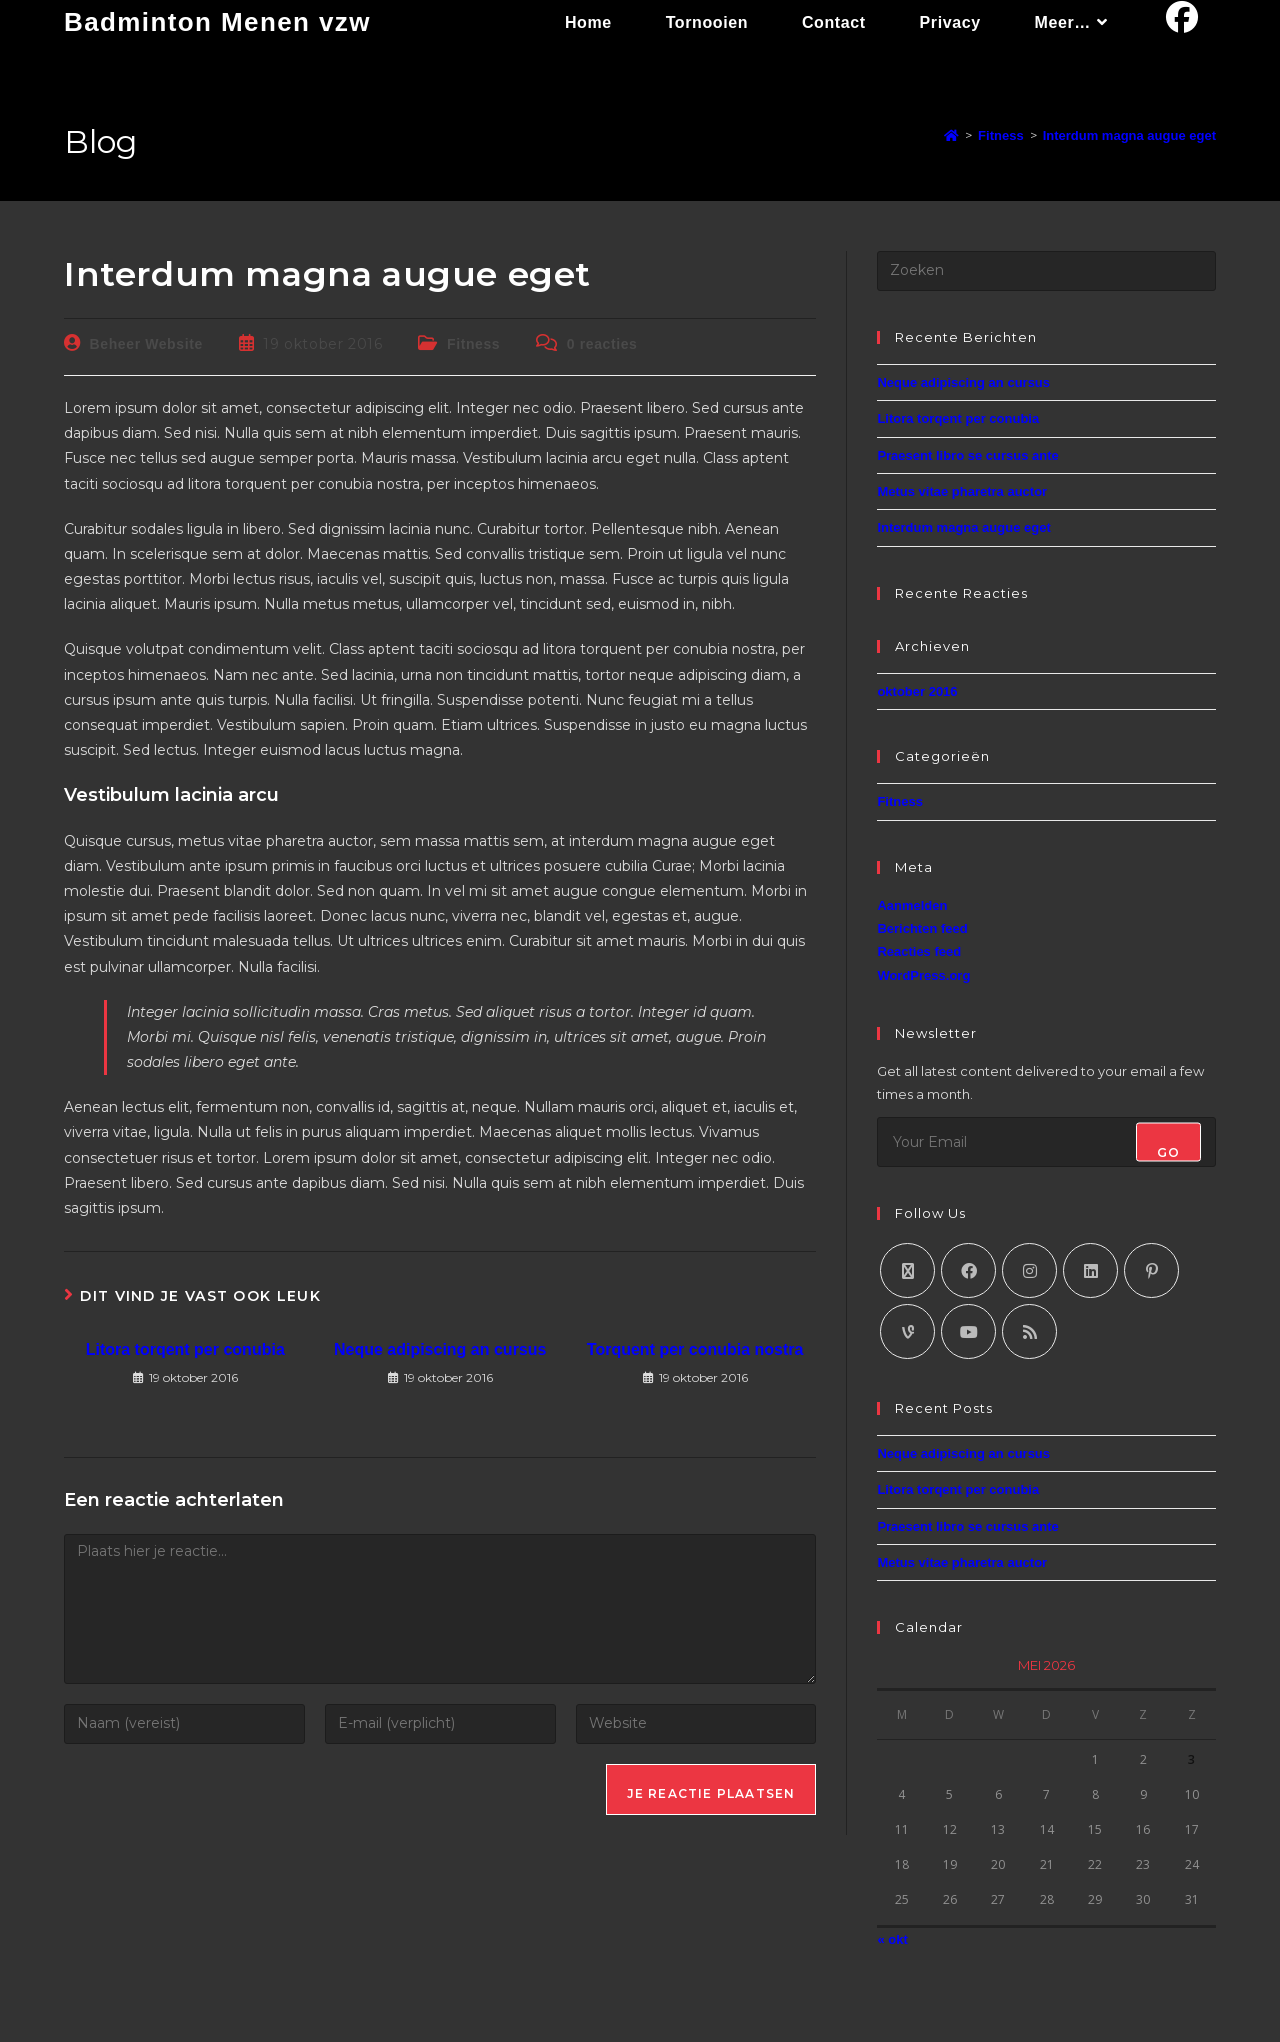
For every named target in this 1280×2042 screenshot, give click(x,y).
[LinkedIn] (1090, 1270)
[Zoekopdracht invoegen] (1046, 271)
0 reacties (602, 344)
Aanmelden (912, 905)
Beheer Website (146, 344)
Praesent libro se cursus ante (967, 455)
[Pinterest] (1151, 1270)
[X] (907, 1270)
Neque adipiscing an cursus (440, 1349)
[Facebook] (968, 1270)
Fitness (473, 344)
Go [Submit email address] (1168, 1151)
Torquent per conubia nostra (695, 1349)
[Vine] (907, 1331)
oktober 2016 (917, 691)
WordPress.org (923, 975)
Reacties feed (919, 951)
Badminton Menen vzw (217, 22)
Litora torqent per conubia (185, 1349)
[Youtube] (968, 1331)
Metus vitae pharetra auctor (962, 491)
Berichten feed (922, 928)
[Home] (951, 135)
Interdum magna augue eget (1129, 135)
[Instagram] (1029, 1270)
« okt (892, 1939)
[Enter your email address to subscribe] (1046, 1142)
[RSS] (1029, 1331)
